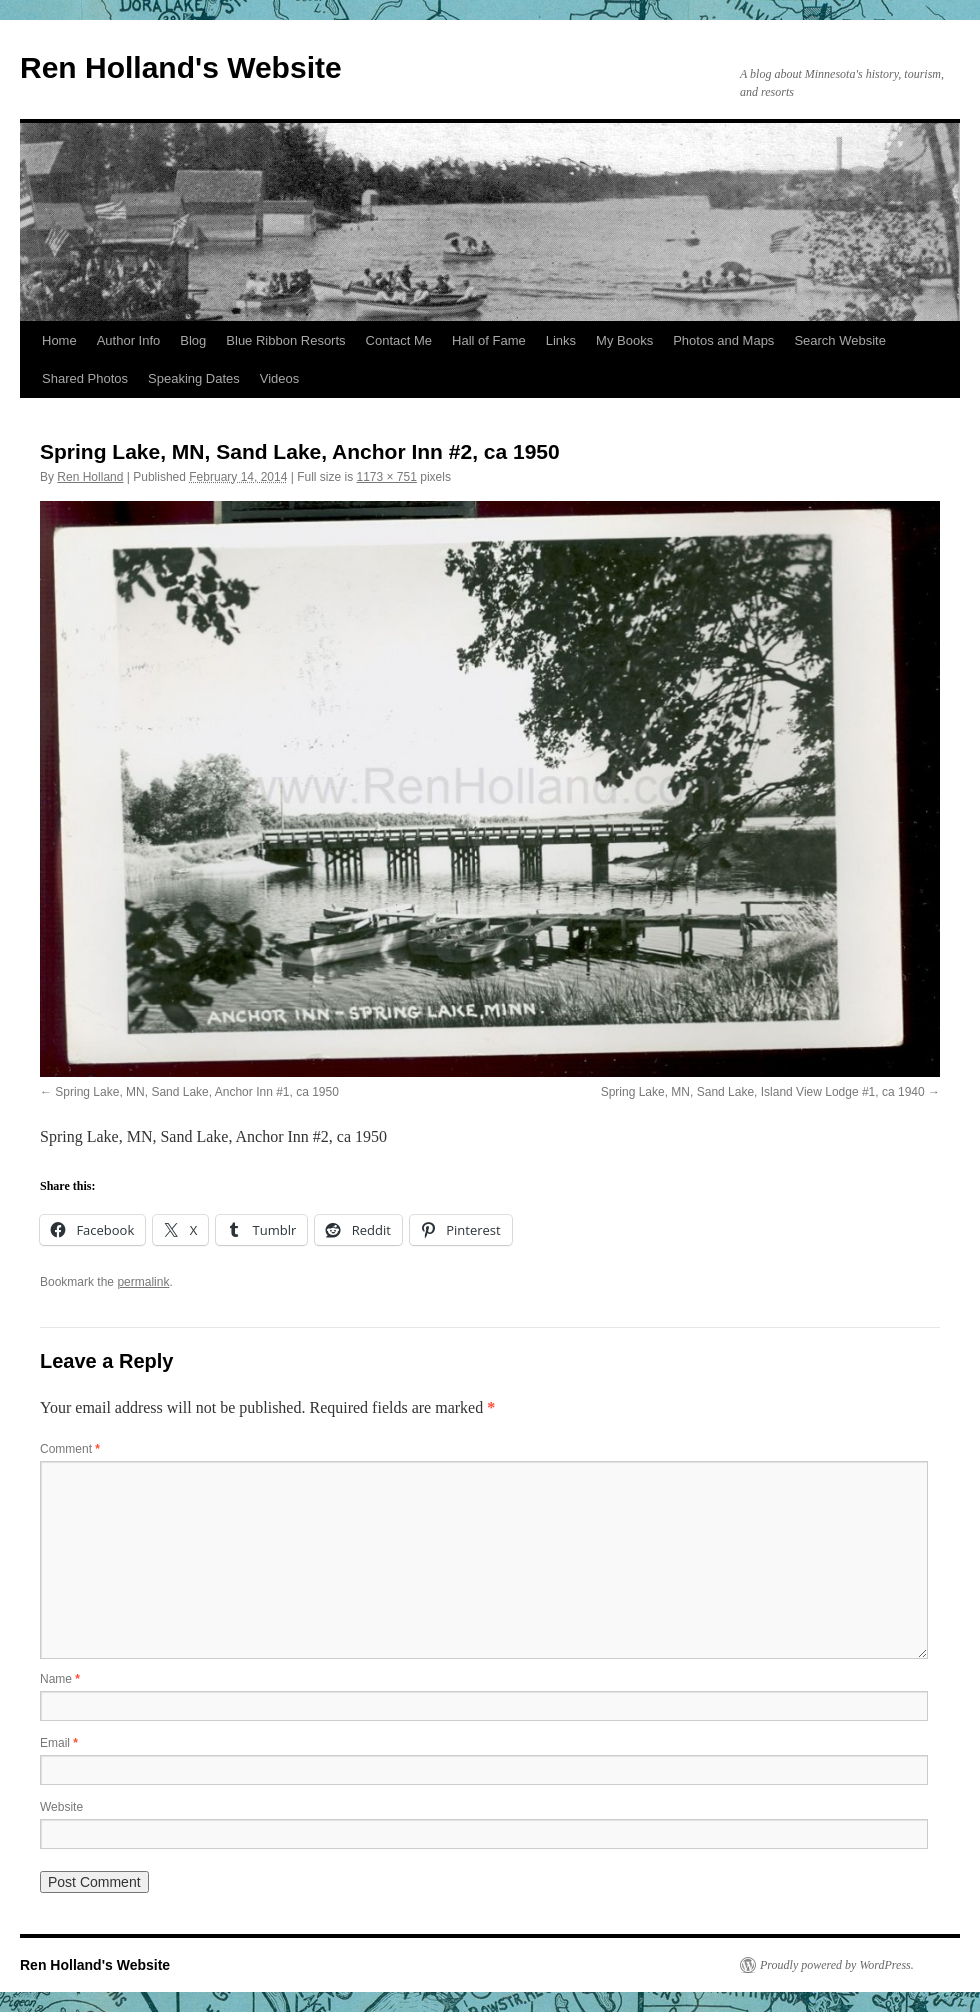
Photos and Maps (723, 340)
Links (561, 340)
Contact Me (399, 340)
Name (60, 1679)
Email (59, 1743)
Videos (280, 378)
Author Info (129, 340)
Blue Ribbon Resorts (285, 340)
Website (61, 1807)
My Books (624, 340)
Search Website (840, 340)
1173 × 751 (387, 477)
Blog (193, 340)
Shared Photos (85, 378)
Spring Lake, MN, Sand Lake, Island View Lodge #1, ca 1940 (763, 1092)
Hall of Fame (489, 340)
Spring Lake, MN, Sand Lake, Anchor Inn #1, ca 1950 (197, 1092)
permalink (143, 1282)
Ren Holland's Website (181, 67)
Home (59, 340)
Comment (70, 1449)
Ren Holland (90, 477)
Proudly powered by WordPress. (837, 1965)
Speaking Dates (194, 378)
